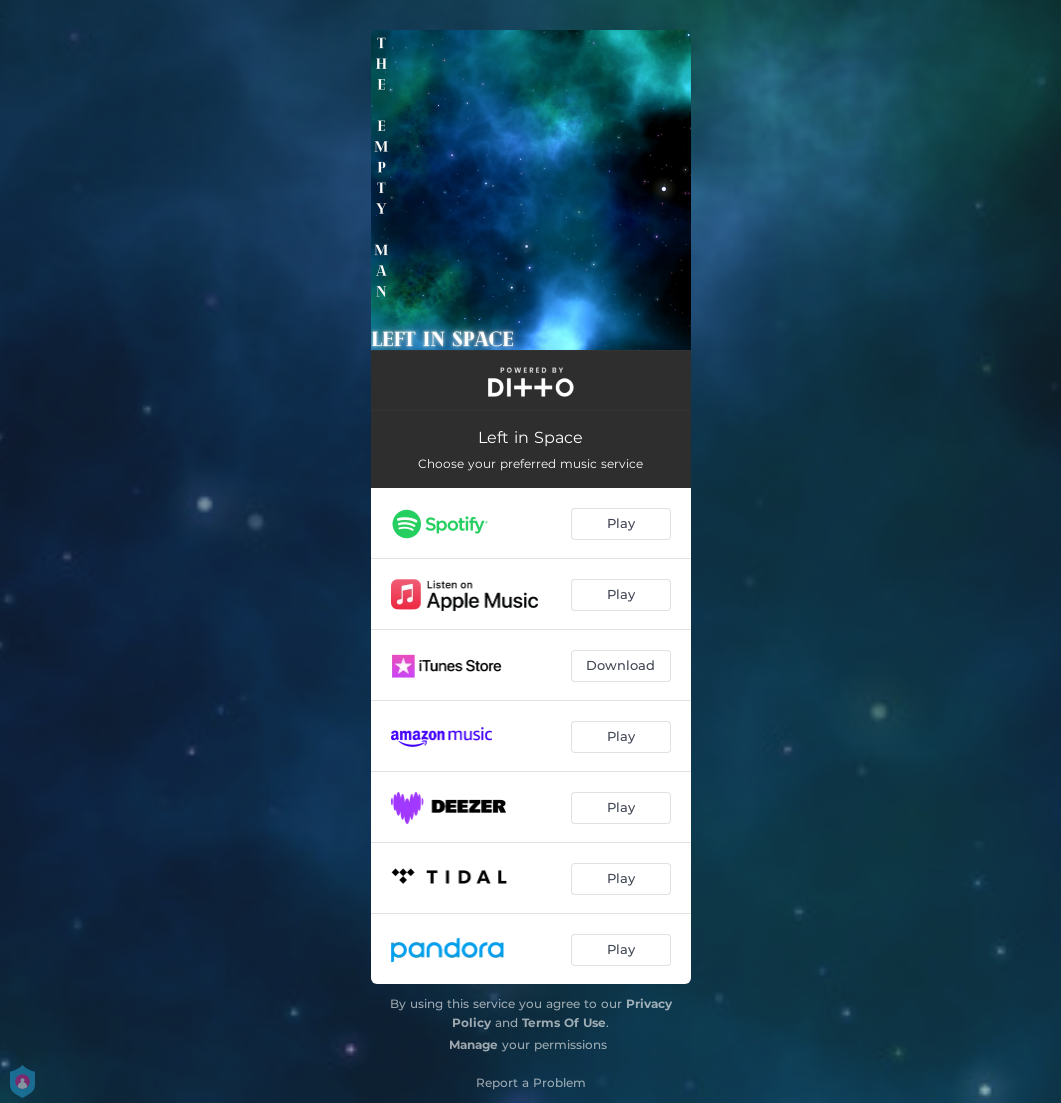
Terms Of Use (564, 1022)
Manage (473, 1044)
